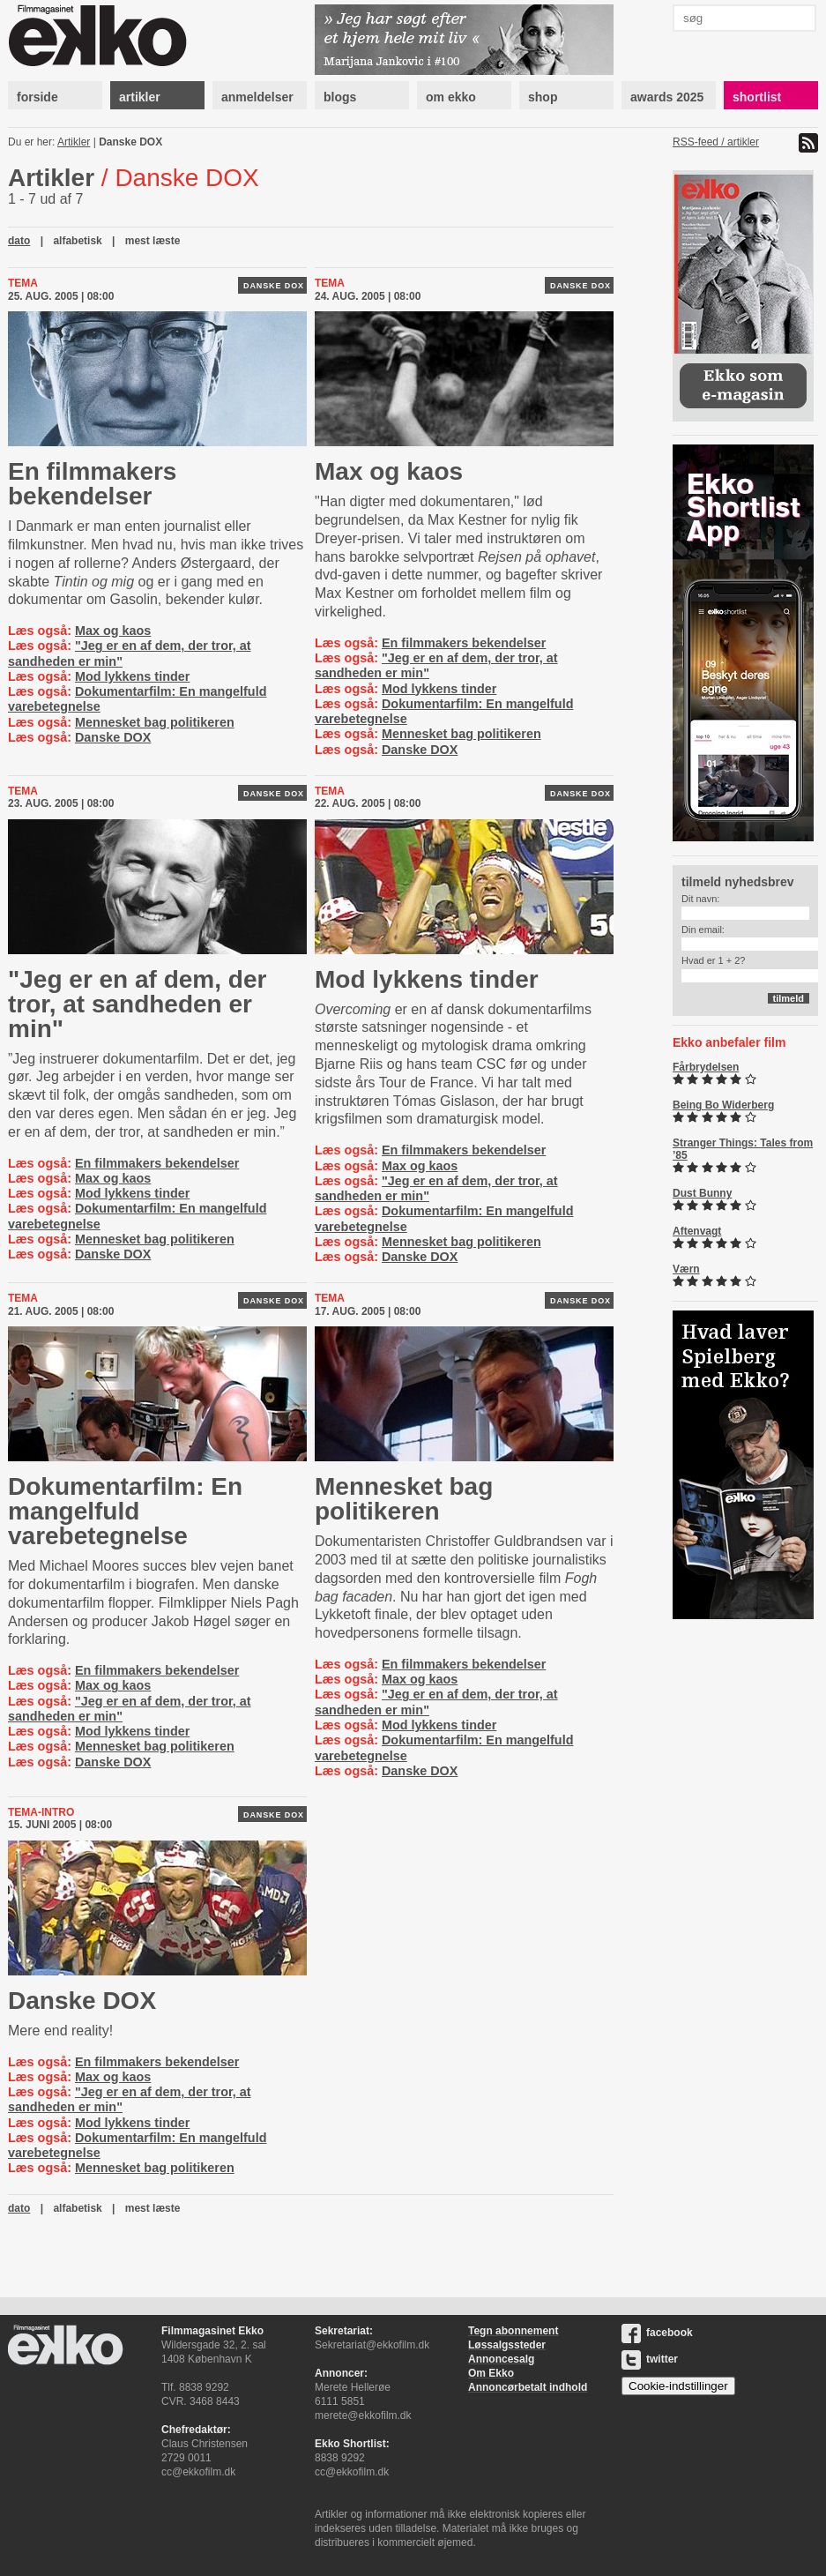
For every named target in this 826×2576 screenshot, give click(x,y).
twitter (649, 2359)
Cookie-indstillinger (678, 2386)
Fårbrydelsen (706, 1067)
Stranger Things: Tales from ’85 (743, 1149)
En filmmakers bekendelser (92, 484)
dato (19, 241)
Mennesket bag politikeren (154, 722)
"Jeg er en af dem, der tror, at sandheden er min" (137, 1004)
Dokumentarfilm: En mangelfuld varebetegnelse (125, 1511)
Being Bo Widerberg (723, 1105)
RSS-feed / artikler (716, 142)
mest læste (153, 241)
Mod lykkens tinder (132, 676)
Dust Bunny (702, 1193)
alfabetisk (77, 241)
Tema (23, 283)
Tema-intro (41, 1812)
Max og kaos (113, 630)
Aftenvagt (697, 1231)
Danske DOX (130, 142)
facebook (657, 2332)
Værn (686, 1269)
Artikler (73, 142)
